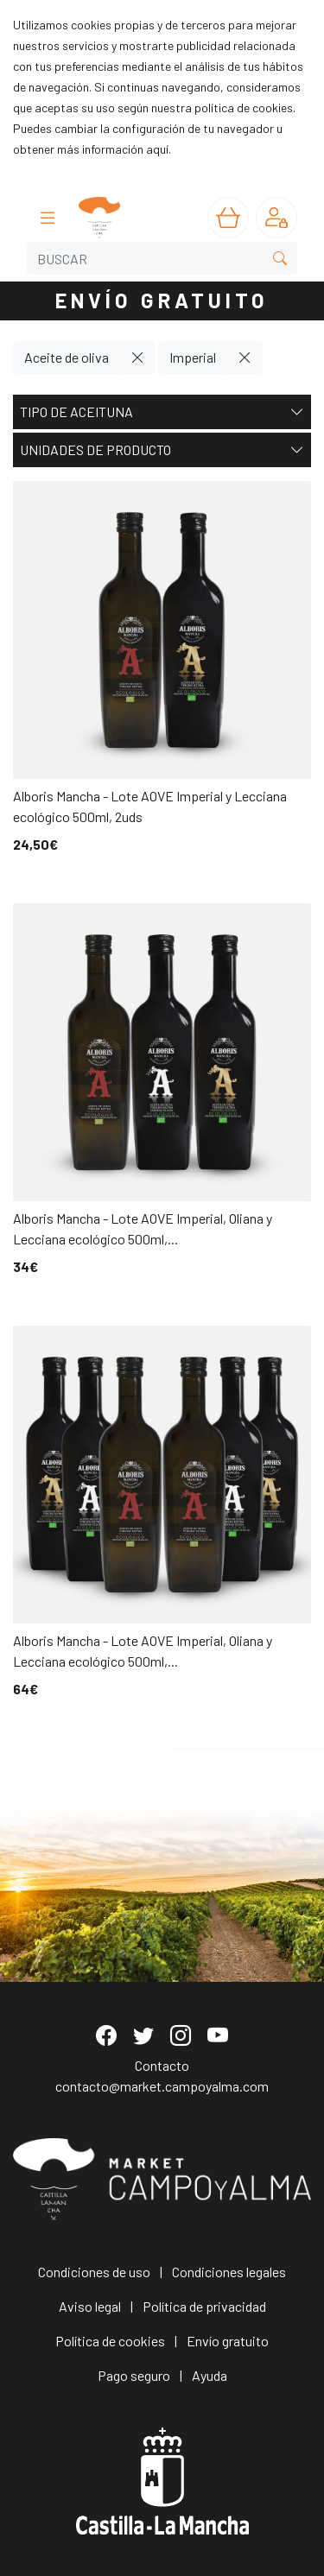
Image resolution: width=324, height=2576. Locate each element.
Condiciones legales (229, 2271)
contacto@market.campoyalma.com (162, 2086)
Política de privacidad (204, 2306)
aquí (157, 149)
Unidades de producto (162, 450)
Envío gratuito (228, 2340)
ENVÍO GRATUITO (162, 300)
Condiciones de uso (94, 2271)
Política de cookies (110, 2340)
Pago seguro (134, 2375)
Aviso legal (90, 2306)
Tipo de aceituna (162, 412)
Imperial (192, 357)
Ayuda (209, 2375)
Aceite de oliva (66, 357)
